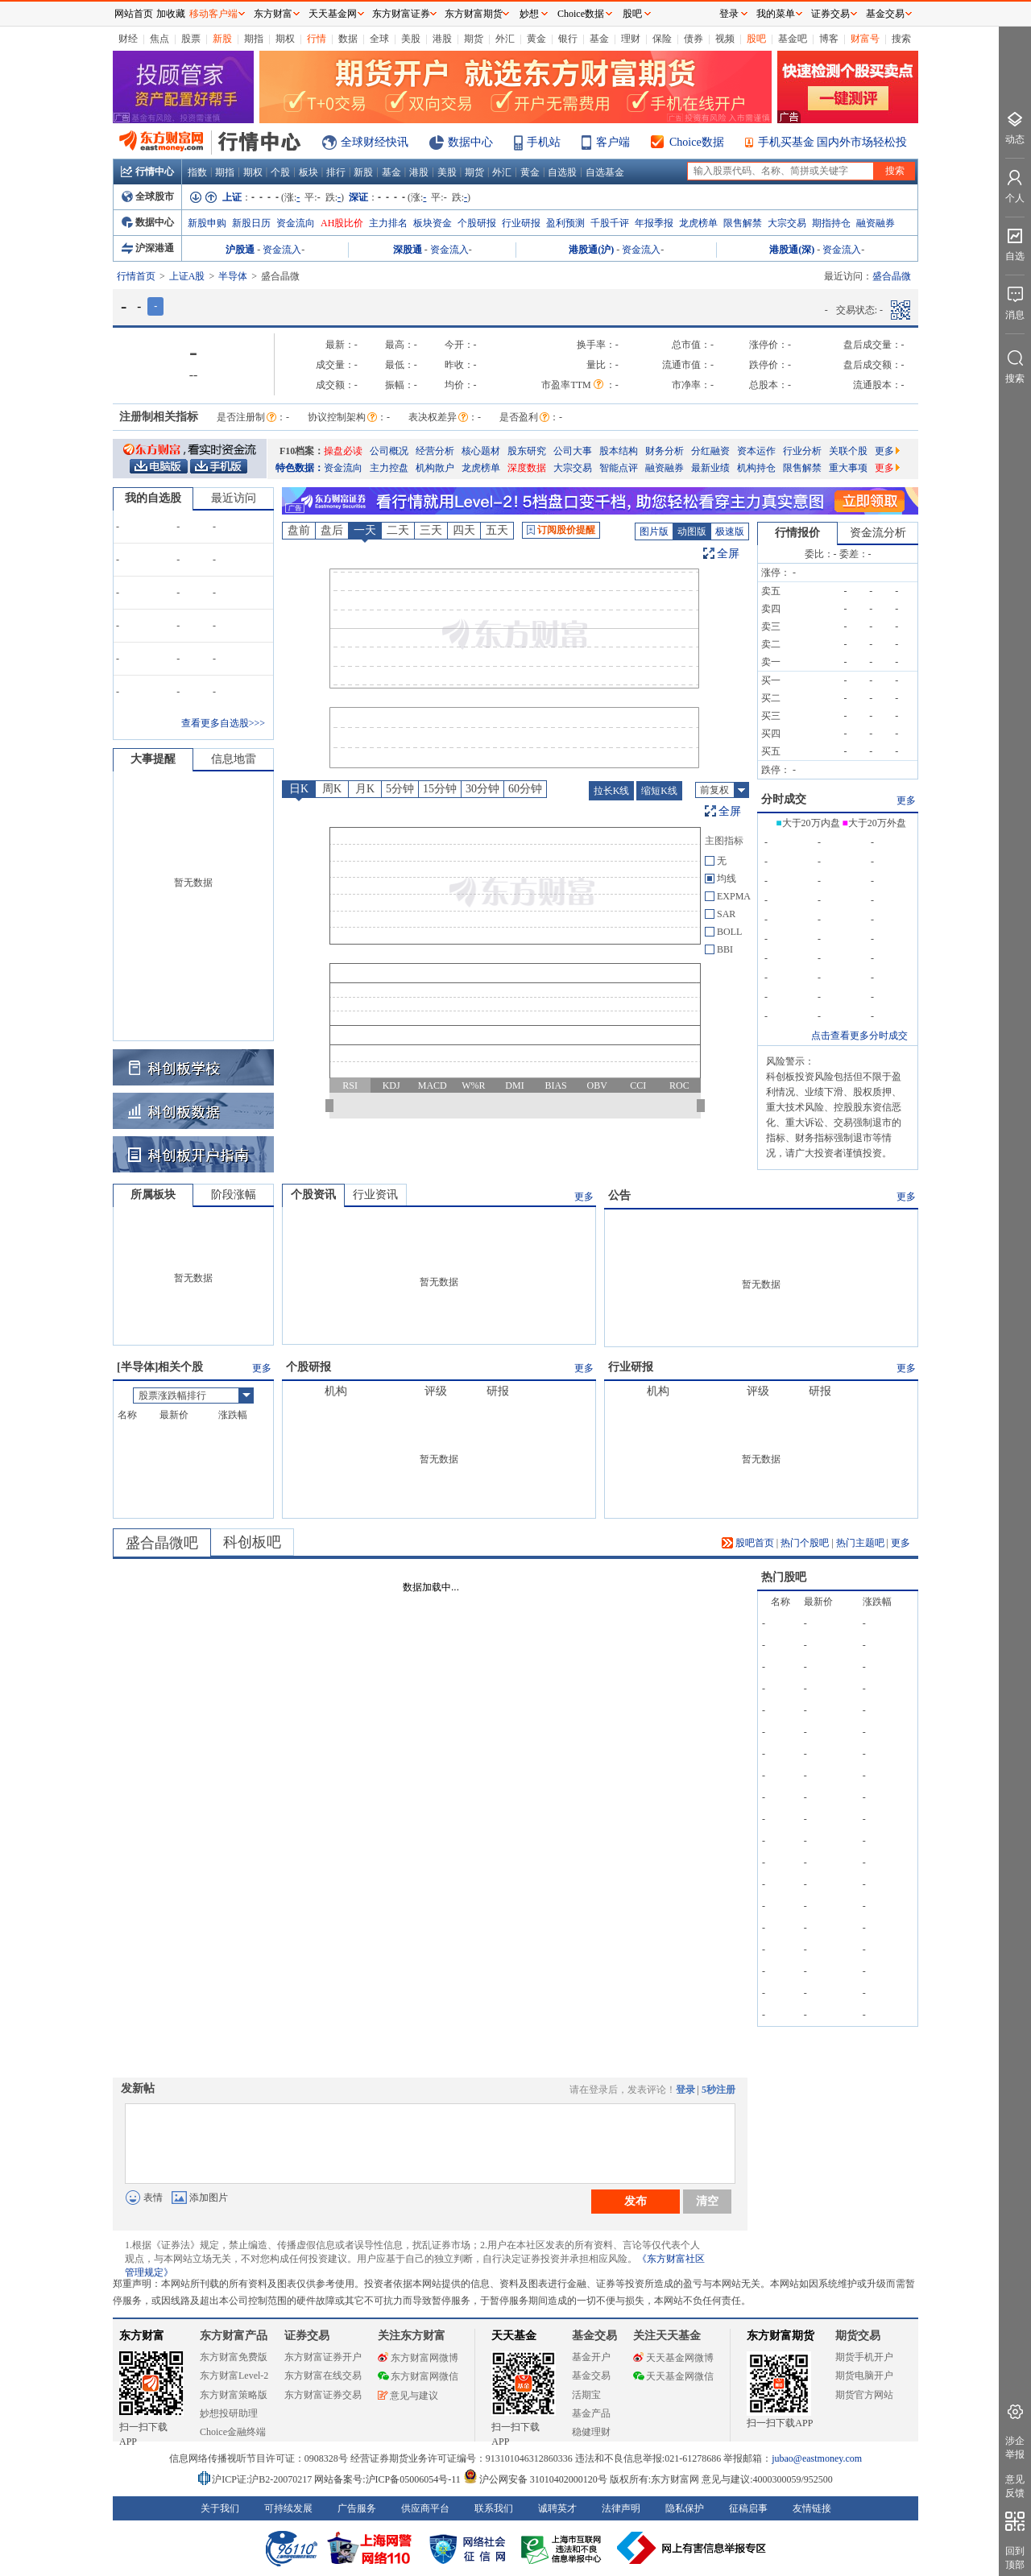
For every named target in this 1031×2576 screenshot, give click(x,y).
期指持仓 (831, 223)
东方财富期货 (780, 2336)
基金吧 (792, 38)
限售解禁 (742, 223)
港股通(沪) (591, 249)
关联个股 (848, 451)
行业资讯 (375, 1195)
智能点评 (618, 467)
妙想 (529, 13)
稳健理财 (591, 2431)
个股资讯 (313, 1195)
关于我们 (220, 2508)
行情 (316, 38)
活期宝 (586, 2394)
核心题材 (481, 451)
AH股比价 (342, 223)
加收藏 (170, 13)
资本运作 (756, 451)
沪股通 (240, 249)
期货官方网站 (864, 2394)
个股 (280, 172)
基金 (599, 38)
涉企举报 (1015, 2447)
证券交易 (830, 13)
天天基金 (513, 2336)
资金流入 (282, 249)
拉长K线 (612, 790)
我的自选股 (153, 498)
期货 (473, 38)
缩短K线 (659, 790)
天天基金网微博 (673, 2357)
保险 (662, 38)
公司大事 (572, 451)
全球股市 (148, 196)
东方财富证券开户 (323, 2357)
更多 (887, 451)
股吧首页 (748, 1542)
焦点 (159, 38)
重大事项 (848, 467)
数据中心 (470, 142)
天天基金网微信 (673, 2376)
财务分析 (664, 451)
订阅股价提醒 (561, 529)
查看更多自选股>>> (223, 723)
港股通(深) (791, 249)
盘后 (332, 530)
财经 (128, 38)
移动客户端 (213, 13)
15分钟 (440, 789)
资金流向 (295, 223)
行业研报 (521, 223)
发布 (635, 2200)
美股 (410, 38)
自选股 (562, 172)
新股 (222, 38)
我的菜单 (775, 13)
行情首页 (136, 276)
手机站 (544, 142)
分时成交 (783, 799)
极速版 (729, 531)
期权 (285, 38)
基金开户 (591, 2357)
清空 (707, 2200)
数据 (348, 38)
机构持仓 (756, 467)
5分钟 (400, 789)
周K (332, 789)
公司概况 (389, 451)
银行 (568, 38)
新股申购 (207, 223)
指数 (197, 172)
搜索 (901, 38)
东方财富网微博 (418, 2357)
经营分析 (435, 451)
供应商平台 (425, 2508)
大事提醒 (153, 759)
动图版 (691, 531)
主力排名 (388, 223)
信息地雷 (233, 759)
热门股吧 (783, 1577)
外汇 (505, 38)
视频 (725, 38)
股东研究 (526, 451)
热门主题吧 (860, 1542)
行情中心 (147, 171)
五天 (497, 530)
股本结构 (618, 451)
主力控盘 (389, 467)
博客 (828, 38)
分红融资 (710, 451)
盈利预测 (565, 223)
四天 (464, 530)
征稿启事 (748, 2508)
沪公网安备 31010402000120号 (535, 2479)
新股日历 (251, 223)
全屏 (728, 554)
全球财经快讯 (374, 142)
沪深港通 (148, 248)
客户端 (613, 142)
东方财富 (141, 2336)
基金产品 (591, 2413)
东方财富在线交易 (323, 2375)
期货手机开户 (864, 2357)
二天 (398, 530)
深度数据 (526, 467)
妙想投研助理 (229, 2413)
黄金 (536, 38)
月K (365, 789)
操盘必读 (343, 451)
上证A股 (187, 276)
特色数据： (299, 467)
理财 (630, 38)
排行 (336, 172)
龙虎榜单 (698, 223)
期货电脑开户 (864, 2375)
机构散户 (435, 467)
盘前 (299, 530)
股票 (191, 38)
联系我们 (493, 2508)
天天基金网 (332, 13)
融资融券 (875, 223)
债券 (693, 38)
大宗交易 (787, 223)
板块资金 (432, 223)
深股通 (407, 249)
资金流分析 (878, 533)
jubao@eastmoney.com (817, 2458)
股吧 (756, 38)
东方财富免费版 (233, 2357)
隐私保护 (684, 2508)
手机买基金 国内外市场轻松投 (833, 142)
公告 (619, 1195)
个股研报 (477, 223)
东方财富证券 (401, 13)
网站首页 (133, 13)
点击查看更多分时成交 (859, 1035)
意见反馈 (1015, 2486)
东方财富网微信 (418, 2376)
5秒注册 (718, 2089)
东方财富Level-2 (234, 2375)
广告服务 (356, 2508)
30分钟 (482, 789)
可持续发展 (288, 2508)
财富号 (865, 38)
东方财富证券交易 (323, 2394)
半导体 (232, 276)
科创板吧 (252, 1542)
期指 (253, 38)
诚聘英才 (557, 2508)
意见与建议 (408, 2395)
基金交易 (591, 2375)
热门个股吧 (804, 1542)
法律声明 (621, 2508)
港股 (442, 38)
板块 (308, 172)
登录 (685, 2089)
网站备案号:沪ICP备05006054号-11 (388, 2479)
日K (298, 789)
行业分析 (802, 451)
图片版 (654, 531)
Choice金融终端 (233, 2431)
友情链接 (812, 2508)
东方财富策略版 (233, 2394)
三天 (431, 530)
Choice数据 (696, 142)
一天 (365, 530)
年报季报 (654, 223)
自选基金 (605, 172)
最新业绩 (710, 467)
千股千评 (609, 223)
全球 (379, 38)
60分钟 (525, 789)
